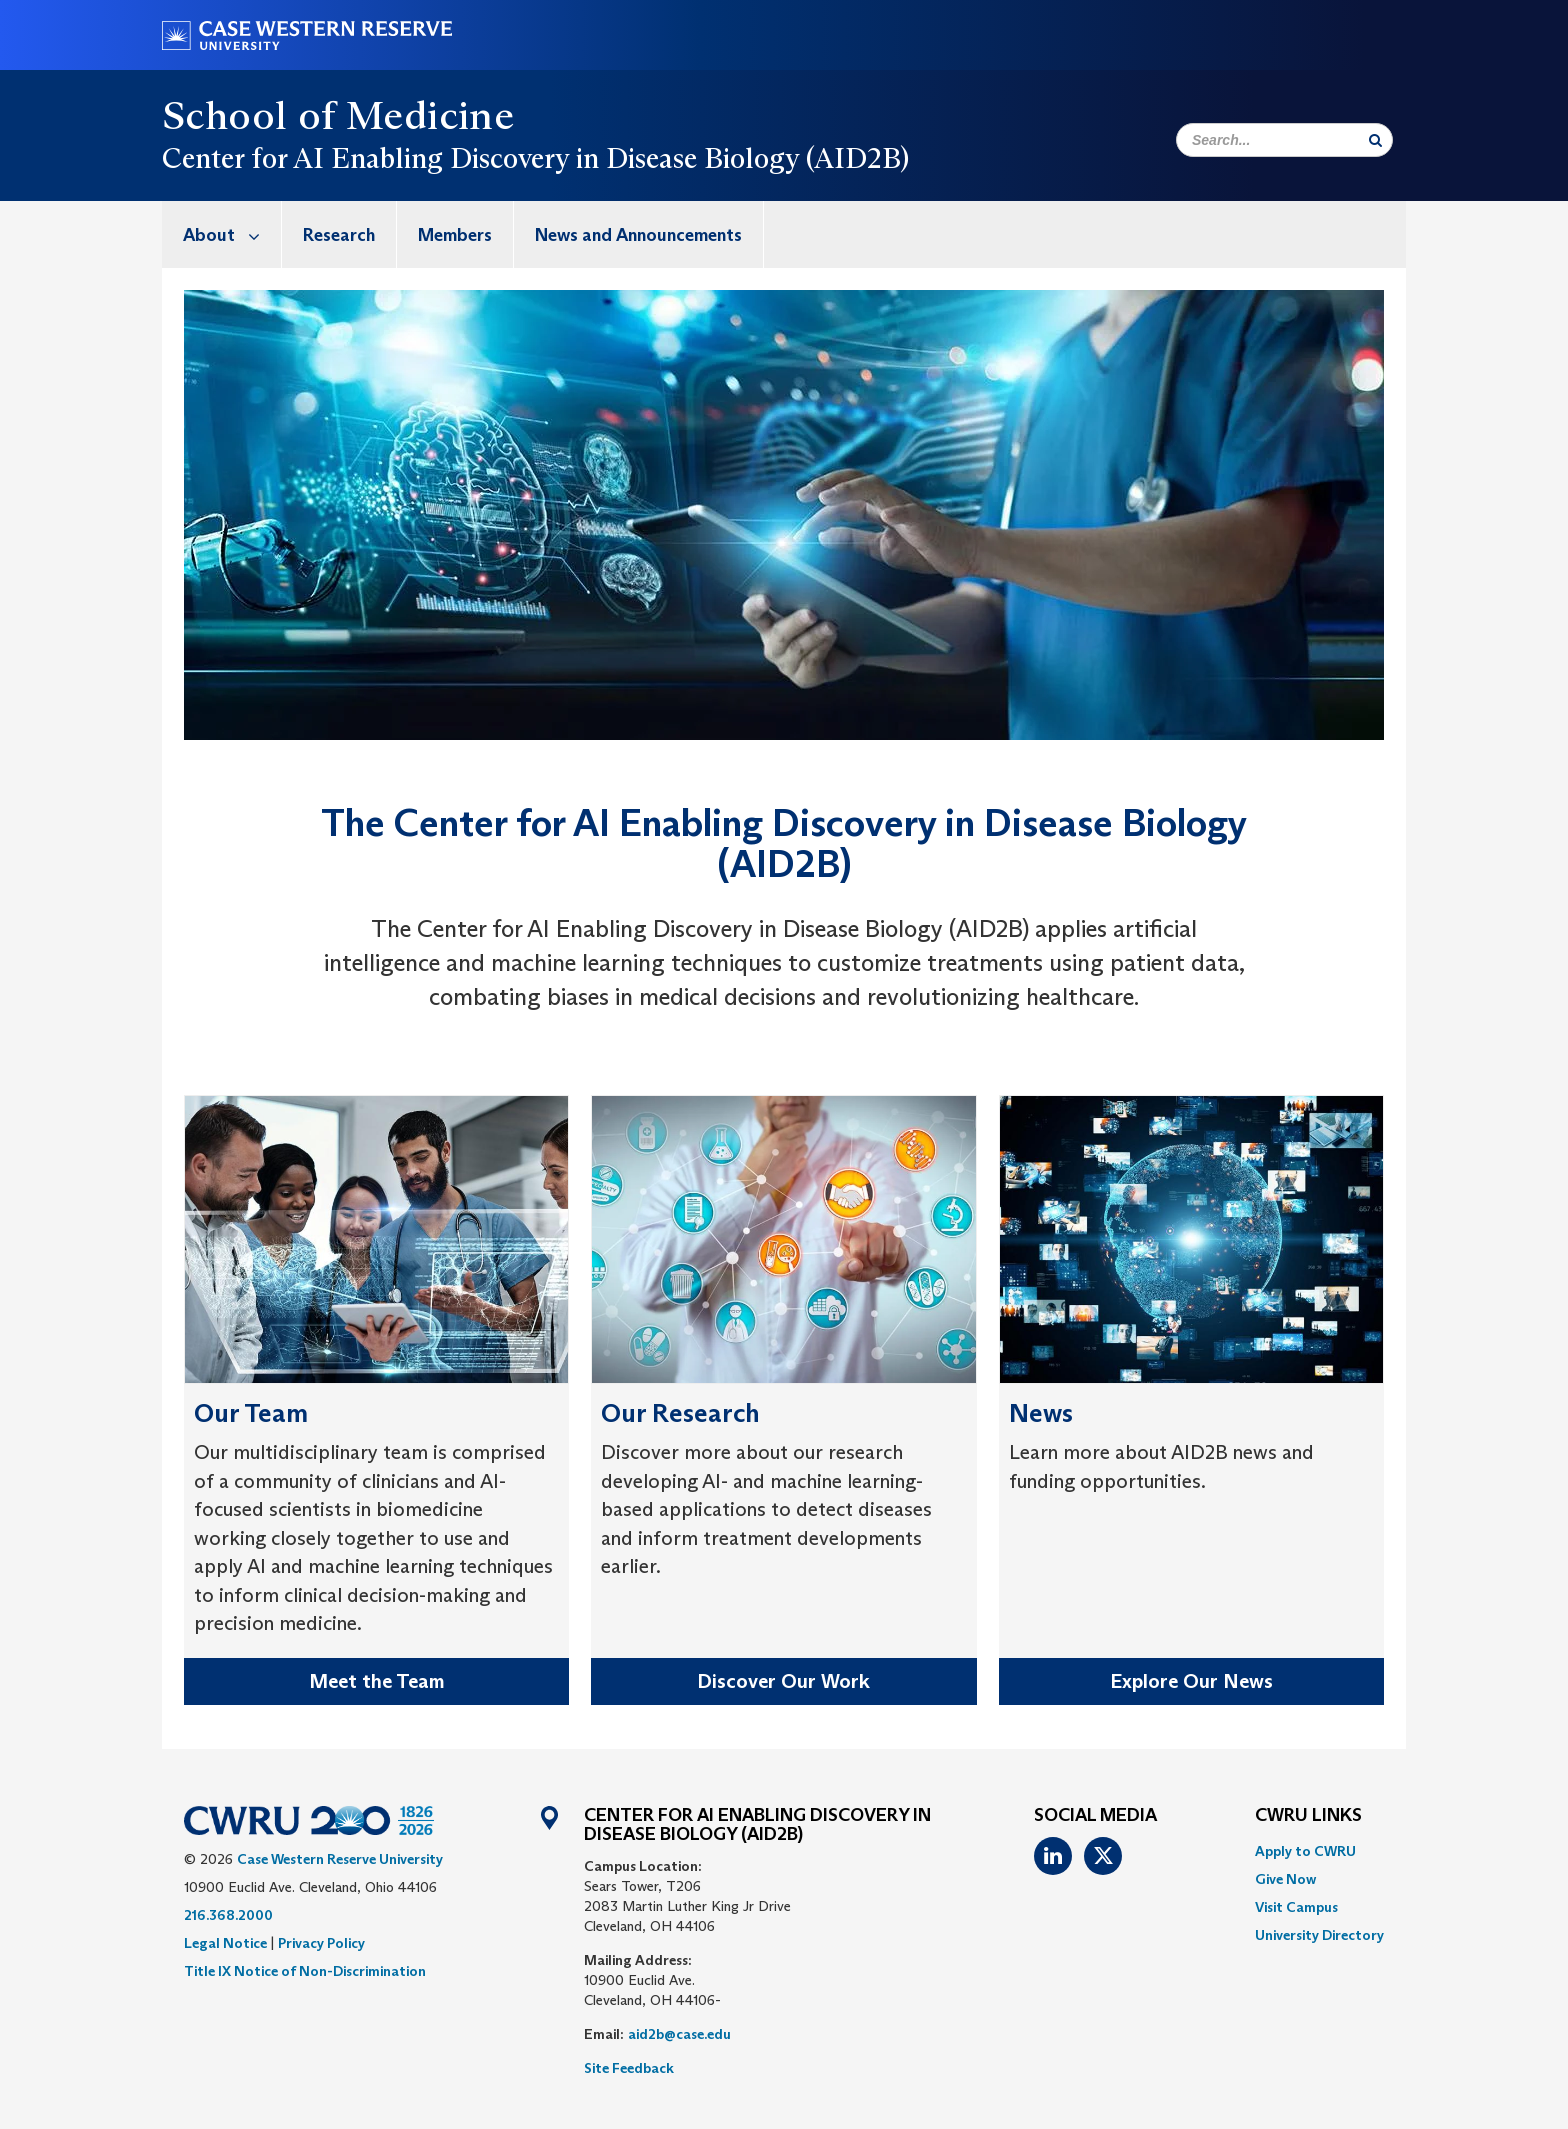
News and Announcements (638, 235)
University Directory (1319, 1935)
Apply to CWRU (1305, 1851)
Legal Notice (225, 1943)
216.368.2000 (228, 1915)
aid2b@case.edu (679, 2034)
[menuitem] (222, 234)
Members (455, 235)
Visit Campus (1296, 1907)
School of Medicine (338, 115)
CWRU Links (1308, 1816)
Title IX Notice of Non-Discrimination (305, 1971)
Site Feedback (629, 2068)
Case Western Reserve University (340, 1859)
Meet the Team (377, 1681)
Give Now (1285, 1879)
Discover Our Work (783, 1681)
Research (339, 235)
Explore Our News (1191, 1681)
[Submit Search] (1375, 140)
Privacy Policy (321, 1943)
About (232, 234)
